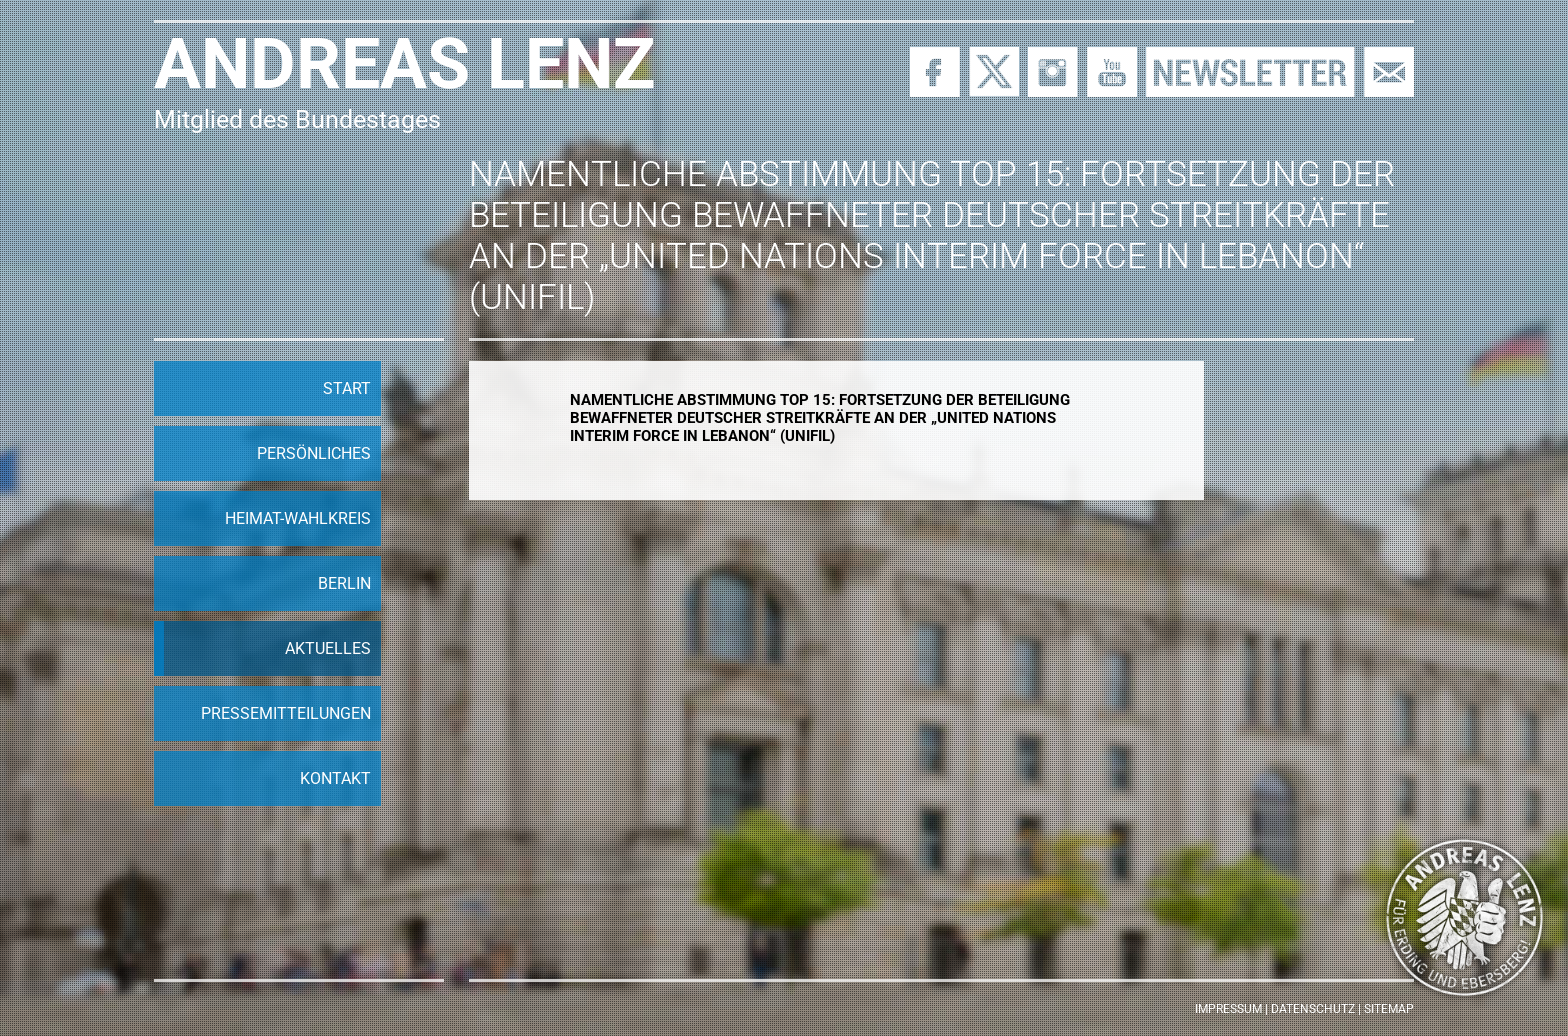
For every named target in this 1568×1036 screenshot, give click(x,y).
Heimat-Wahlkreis (298, 518)
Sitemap (1389, 1009)
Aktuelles (328, 648)
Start (347, 388)
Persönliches (314, 453)
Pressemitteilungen (286, 713)
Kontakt (335, 778)
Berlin (344, 583)
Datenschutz (1313, 1009)
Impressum (1228, 1009)
